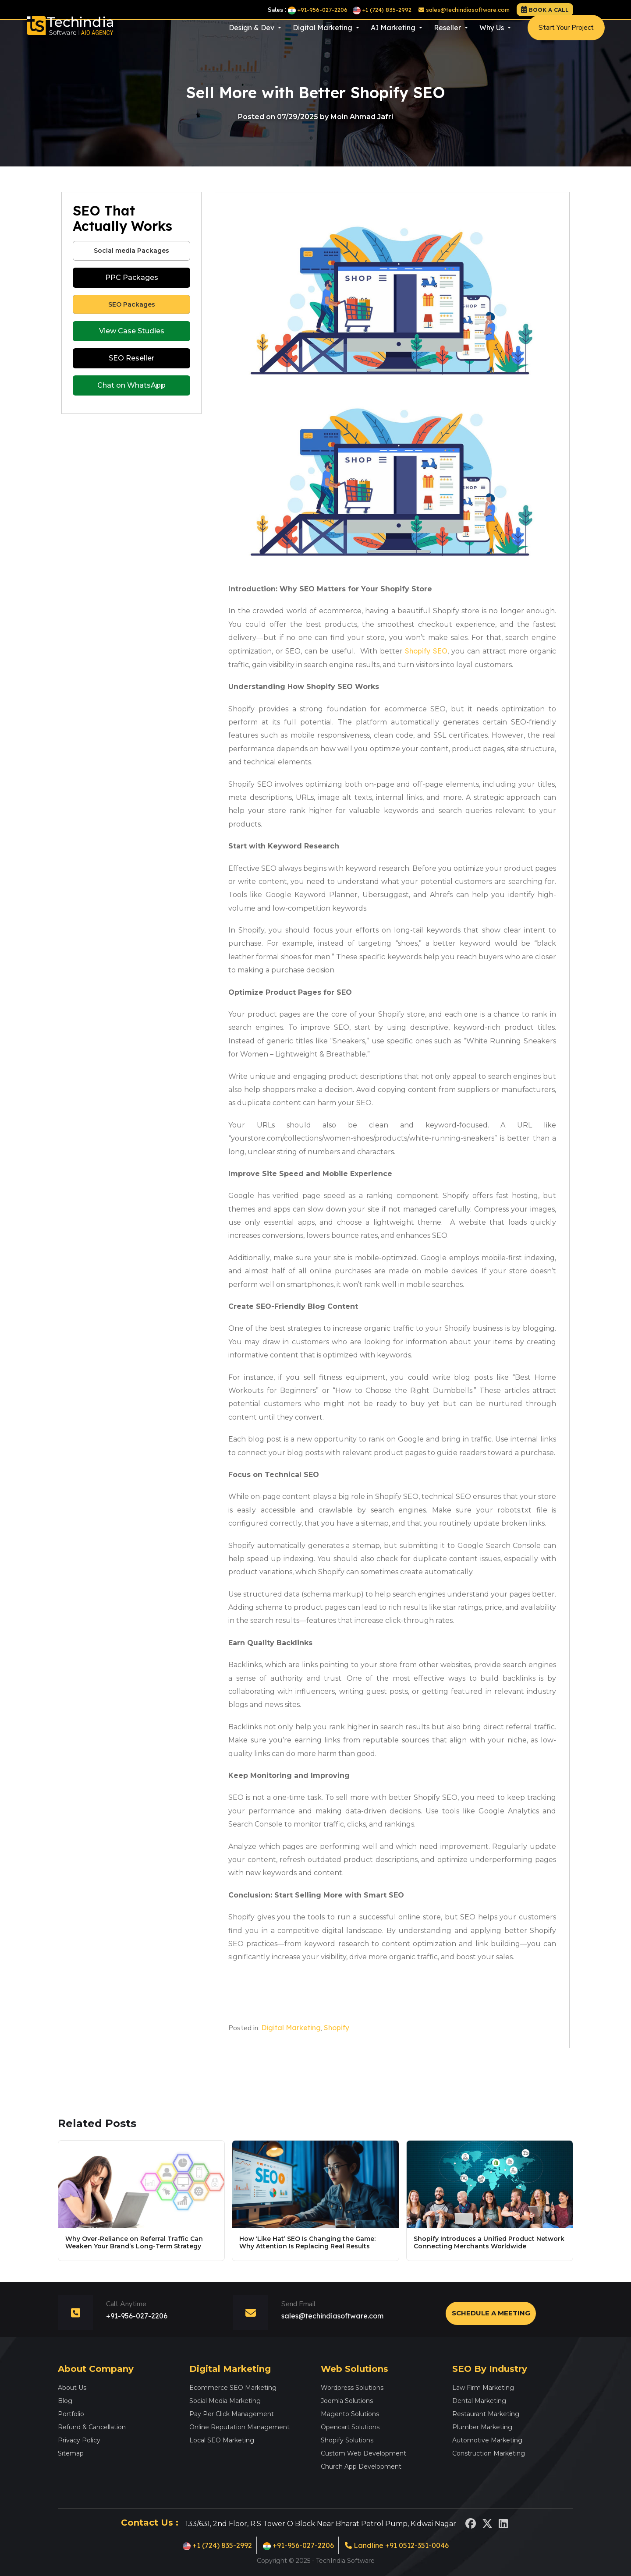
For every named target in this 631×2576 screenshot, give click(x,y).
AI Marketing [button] (394, 35)
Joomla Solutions (347, 2401)
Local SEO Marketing (221, 2440)
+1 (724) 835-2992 (382, 9)
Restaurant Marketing (485, 2414)
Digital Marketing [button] (323, 35)
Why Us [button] (492, 35)
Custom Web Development (363, 2453)
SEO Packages (131, 304)
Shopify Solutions (347, 2440)
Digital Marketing (291, 2027)
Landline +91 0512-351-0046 (397, 2545)
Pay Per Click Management (231, 2414)
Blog (65, 2401)
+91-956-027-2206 (317, 9)
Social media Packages (131, 250)
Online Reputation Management (239, 2427)
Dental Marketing (479, 2401)
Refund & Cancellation (92, 2427)
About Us (72, 2388)
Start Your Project (566, 35)
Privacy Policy (79, 2440)
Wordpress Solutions (352, 2388)
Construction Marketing (488, 2453)
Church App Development (361, 2466)
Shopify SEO (426, 651)
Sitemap (71, 2453)
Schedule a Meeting (491, 2313)
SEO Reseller (131, 358)
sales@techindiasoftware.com (464, 9)
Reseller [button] (448, 35)
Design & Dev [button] (252, 35)
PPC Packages (131, 277)
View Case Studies (131, 331)
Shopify (336, 2027)
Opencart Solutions (350, 2427)
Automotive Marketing (487, 2440)
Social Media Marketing (225, 2401)
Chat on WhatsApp (131, 385)
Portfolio (71, 2414)
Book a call (549, 9)
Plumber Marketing (482, 2427)
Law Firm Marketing (483, 2388)
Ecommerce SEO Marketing (233, 2388)
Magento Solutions (350, 2414)
